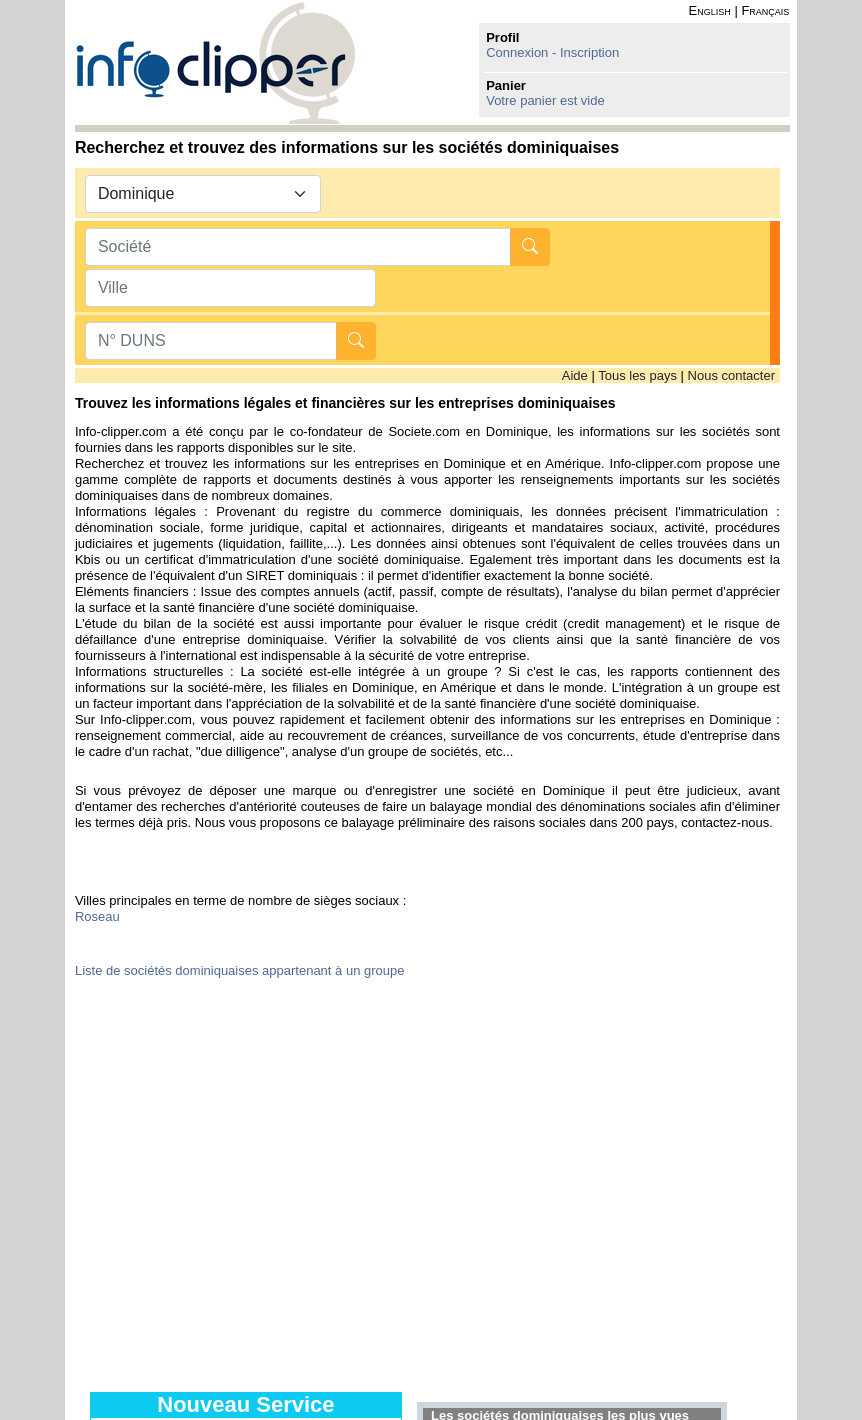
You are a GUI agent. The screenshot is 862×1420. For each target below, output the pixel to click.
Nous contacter (731, 375)
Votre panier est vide (545, 100)
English (710, 10)
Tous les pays (637, 375)
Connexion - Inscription (552, 52)
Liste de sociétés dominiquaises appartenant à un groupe (240, 970)
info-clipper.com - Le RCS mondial (215, 62)
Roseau (97, 916)
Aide (575, 375)
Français (765, 10)
